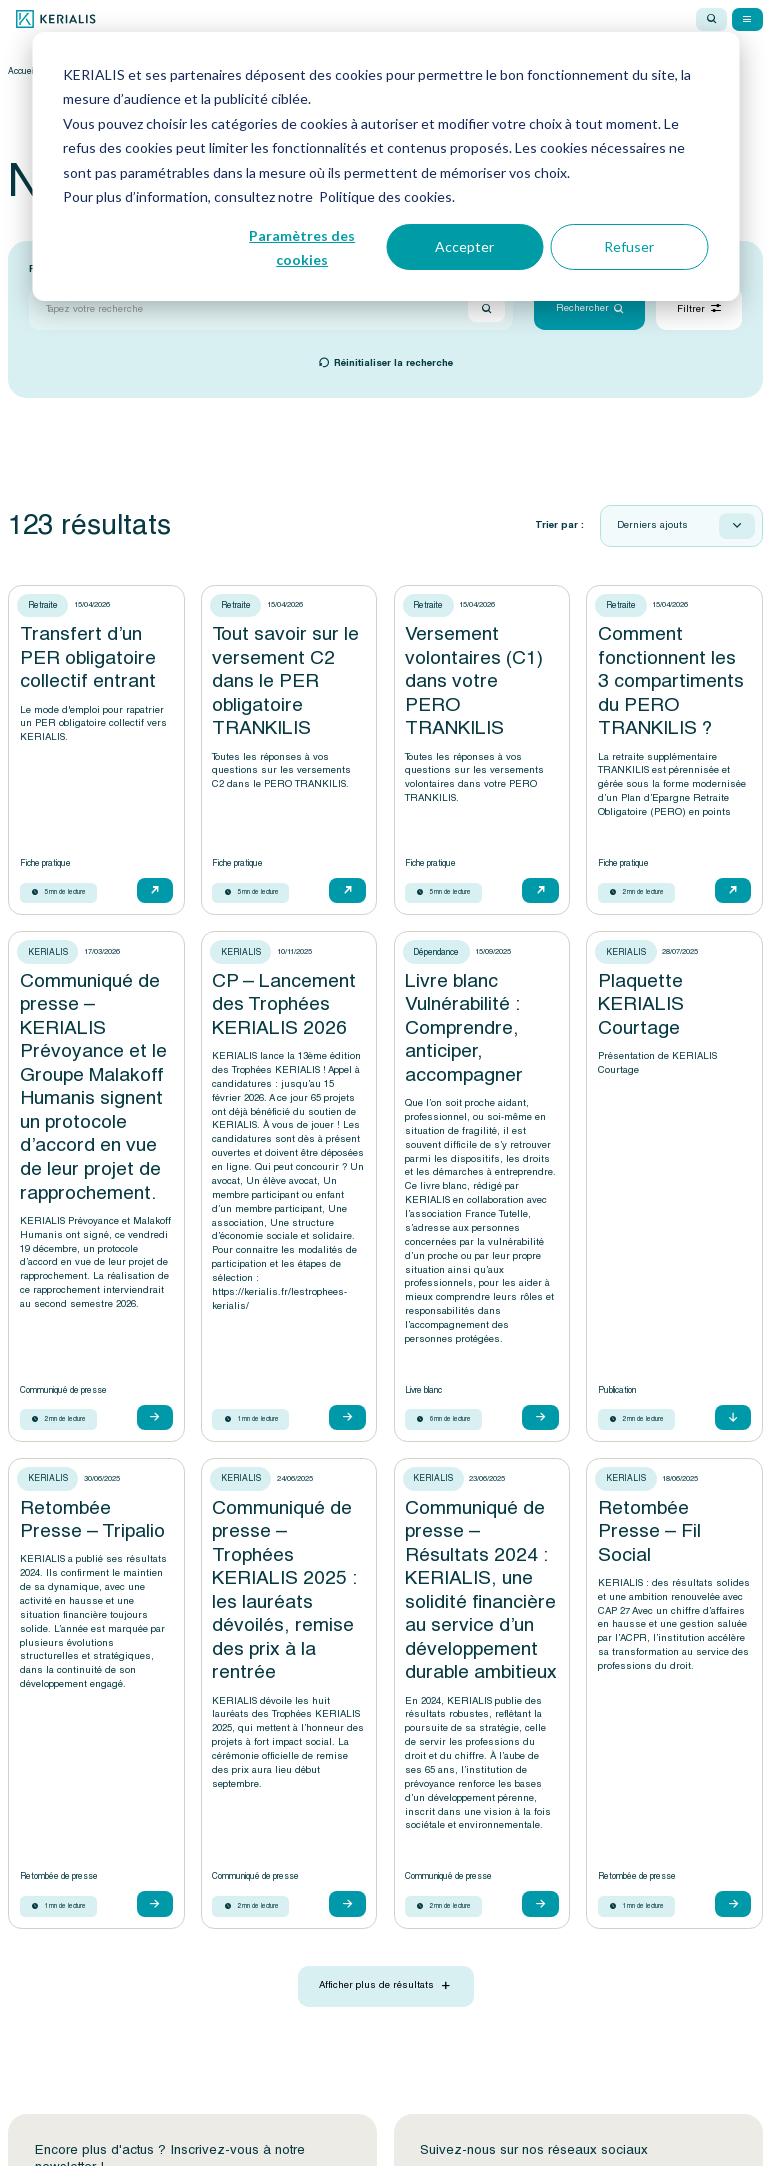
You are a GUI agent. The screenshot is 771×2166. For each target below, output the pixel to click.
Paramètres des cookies (302, 248)
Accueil (21, 71)
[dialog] (385, 166)
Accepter (464, 246)
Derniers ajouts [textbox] (652, 526)
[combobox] (681, 526)
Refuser (629, 246)
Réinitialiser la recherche (393, 364)
